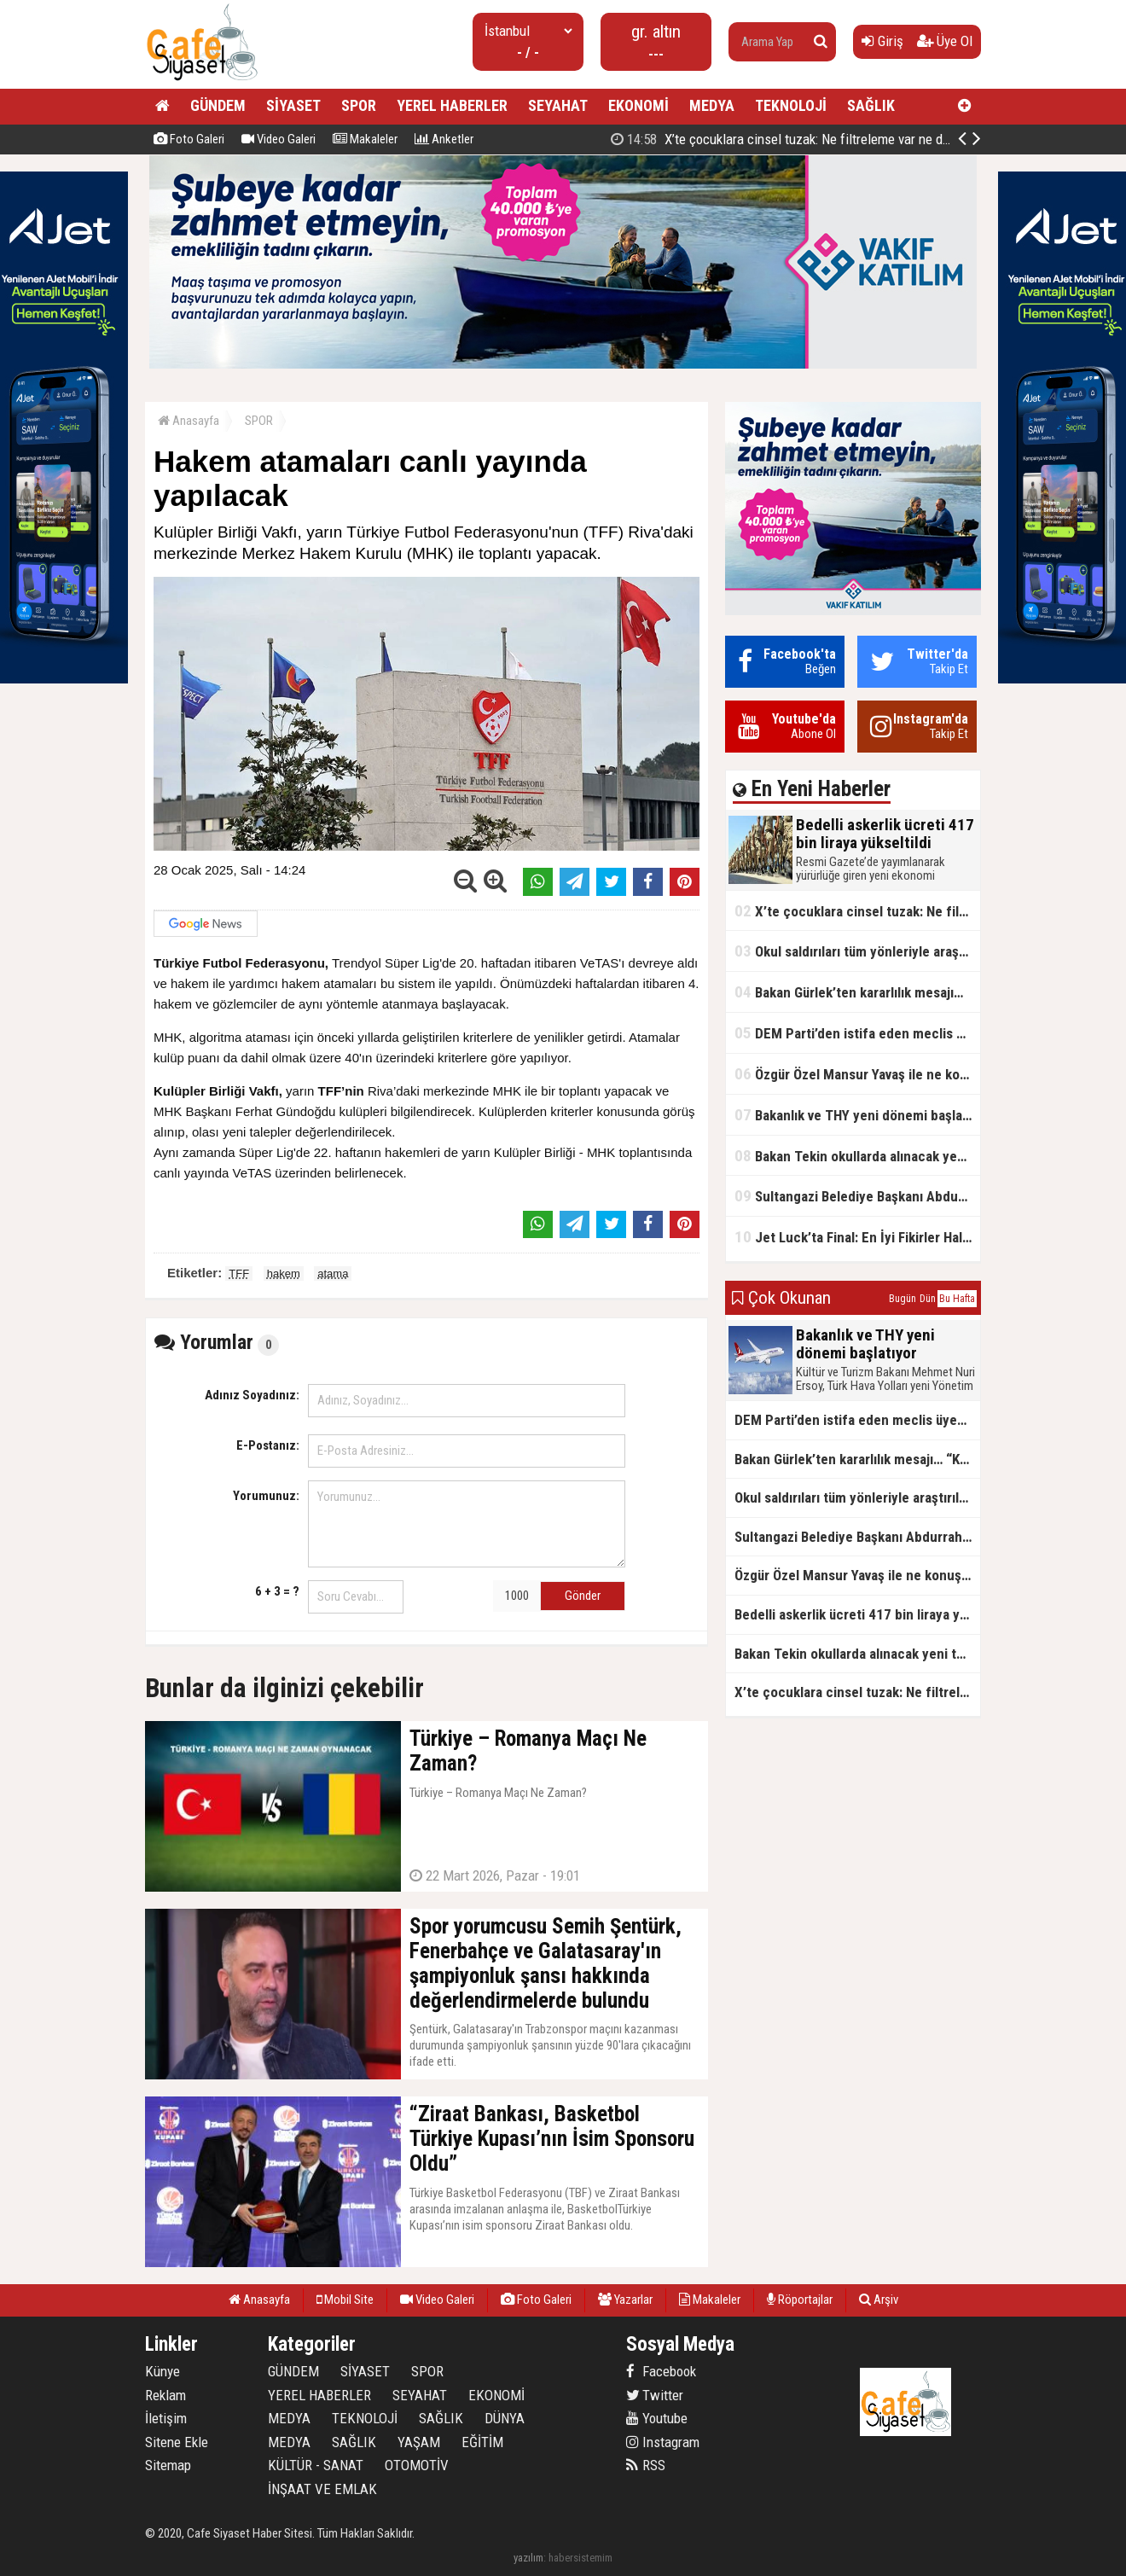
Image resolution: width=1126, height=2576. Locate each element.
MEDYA (711, 105)
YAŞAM (419, 2442)
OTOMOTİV (417, 2465)
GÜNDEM (218, 105)
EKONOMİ (638, 105)
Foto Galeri (189, 139)
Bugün (902, 1299)
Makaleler (365, 139)
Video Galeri (278, 139)
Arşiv (878, 2299)
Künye (162, 2371)
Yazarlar (625, 2299)
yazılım (528, 2557)
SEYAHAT (558, 105)
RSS (645, 2465)
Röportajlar (800, 2299)
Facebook (661, 2371)
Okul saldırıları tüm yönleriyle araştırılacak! (857, 951)
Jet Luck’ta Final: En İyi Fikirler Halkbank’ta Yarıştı (857, 1237)
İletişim (166, 2418)
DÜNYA (505, 2418)
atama (332, 1273)
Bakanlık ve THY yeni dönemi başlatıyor (857, 1115)
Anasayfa (188, 420)
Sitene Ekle (176, 2442)
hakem (283, 1273)
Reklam (165, 2395)
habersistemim (580, 2557)
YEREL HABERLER (452, 105)
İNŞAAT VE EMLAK (322, 2488)
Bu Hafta (957, 1299)
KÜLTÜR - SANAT (315, 2465)
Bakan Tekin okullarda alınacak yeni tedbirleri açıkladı (857, 1156)
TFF (239, 1273)
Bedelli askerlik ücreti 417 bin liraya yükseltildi (795, 139)
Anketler (444, 139)
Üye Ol (944, 40)
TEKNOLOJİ (791, 105)
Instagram (662, 2442)
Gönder (583, 1595)
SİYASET (293, 105)
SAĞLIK (871, 105)
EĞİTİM (482, 2442)
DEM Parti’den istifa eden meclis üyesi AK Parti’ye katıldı (857, 1033)
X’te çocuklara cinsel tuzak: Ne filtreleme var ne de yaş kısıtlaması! (857, 911)
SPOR (358, 105)
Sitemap (168, 2465)
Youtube (657, 2418)
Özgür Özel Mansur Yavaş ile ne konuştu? (857, 1074)
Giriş (882, 40)
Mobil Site (345, 2299)
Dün (928, 1299)
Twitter (654, 2395)
